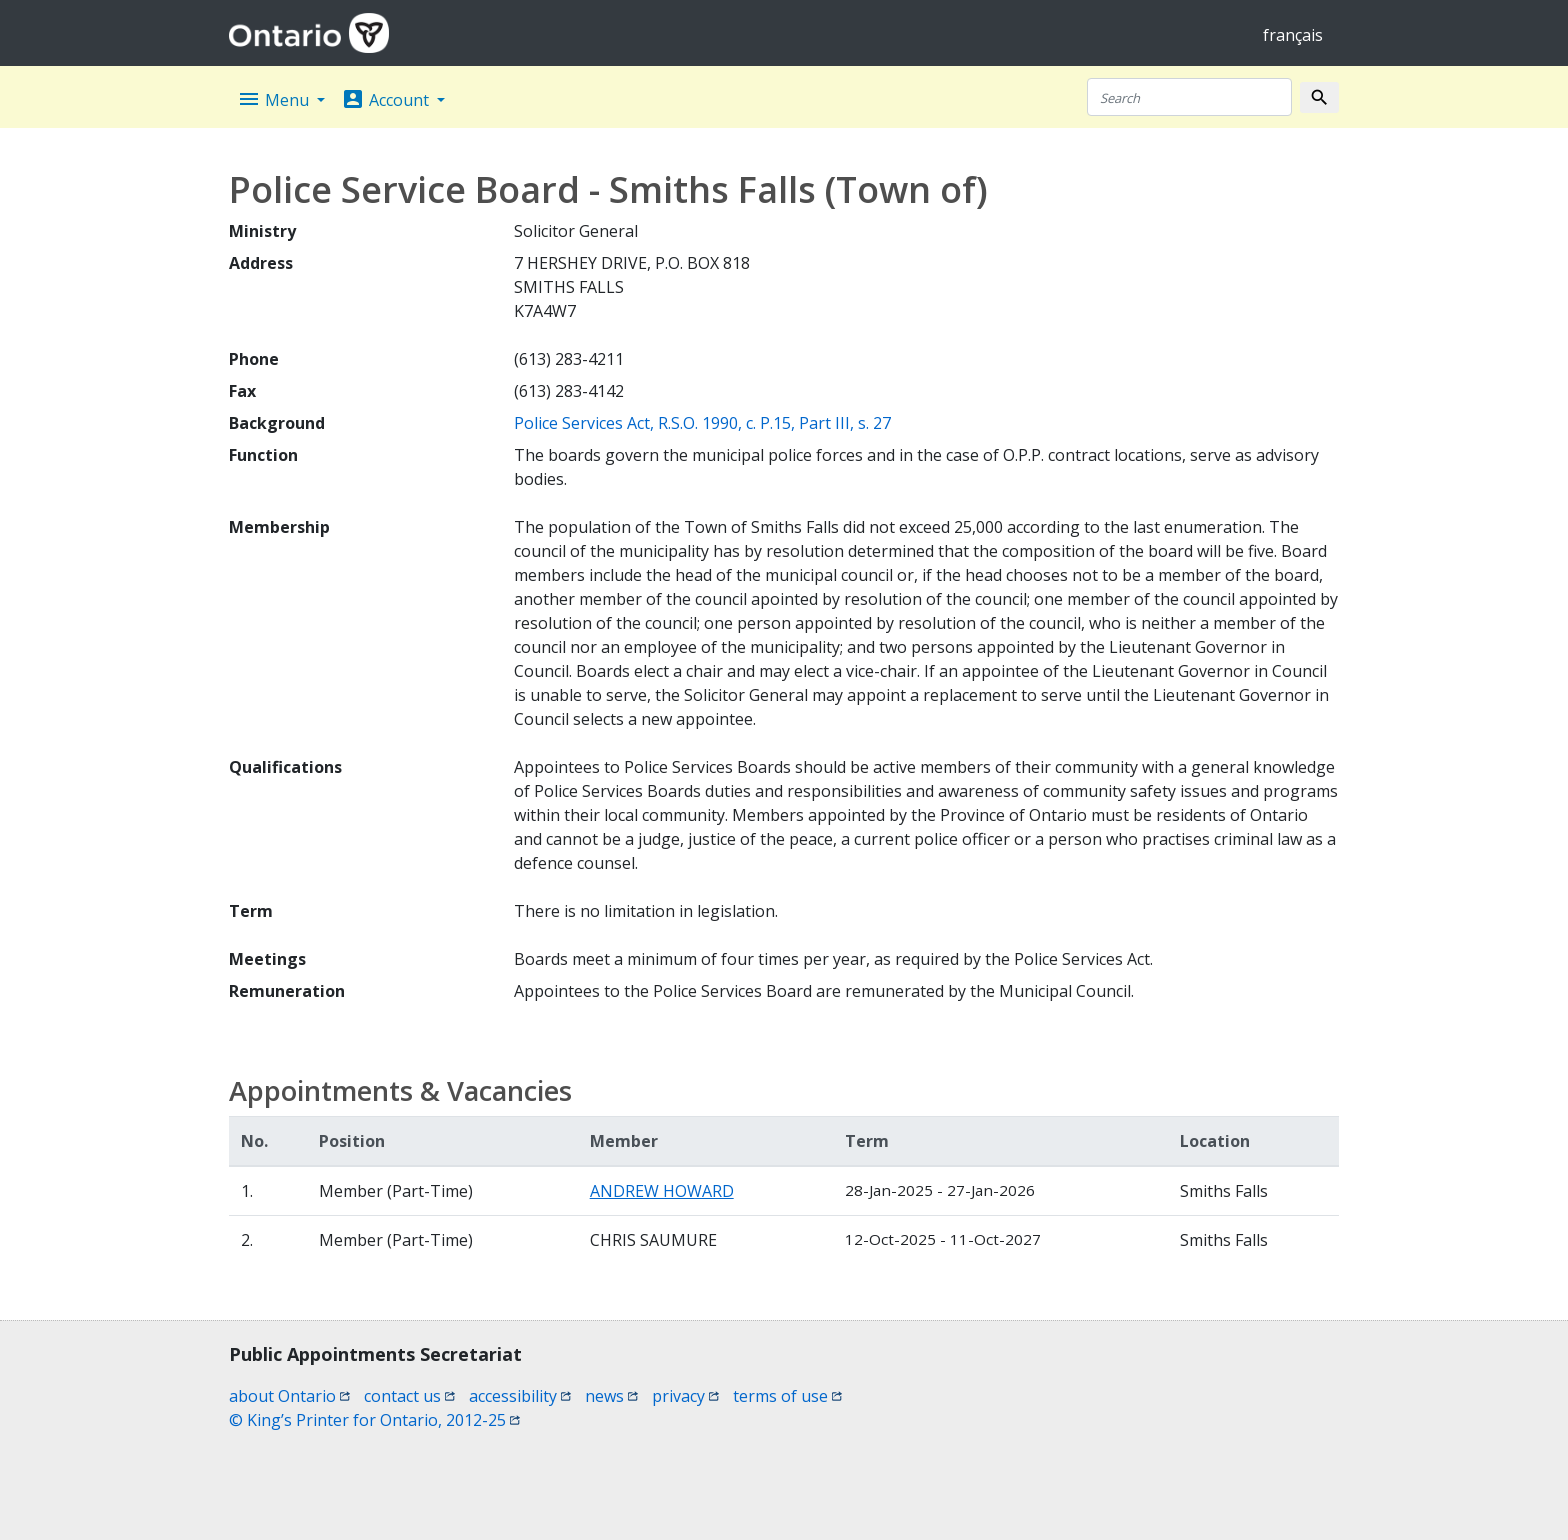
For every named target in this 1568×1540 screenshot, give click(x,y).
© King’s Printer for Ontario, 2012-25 (374, 1420)
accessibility (520, 1396)
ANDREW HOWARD (662, 1191)
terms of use (787, 1396)
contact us (409, 1396)
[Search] (1189, 97)
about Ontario (289, 1396)
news (611, 1396)
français (1293, 35)
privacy (685, 1396)
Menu (275, 99)
